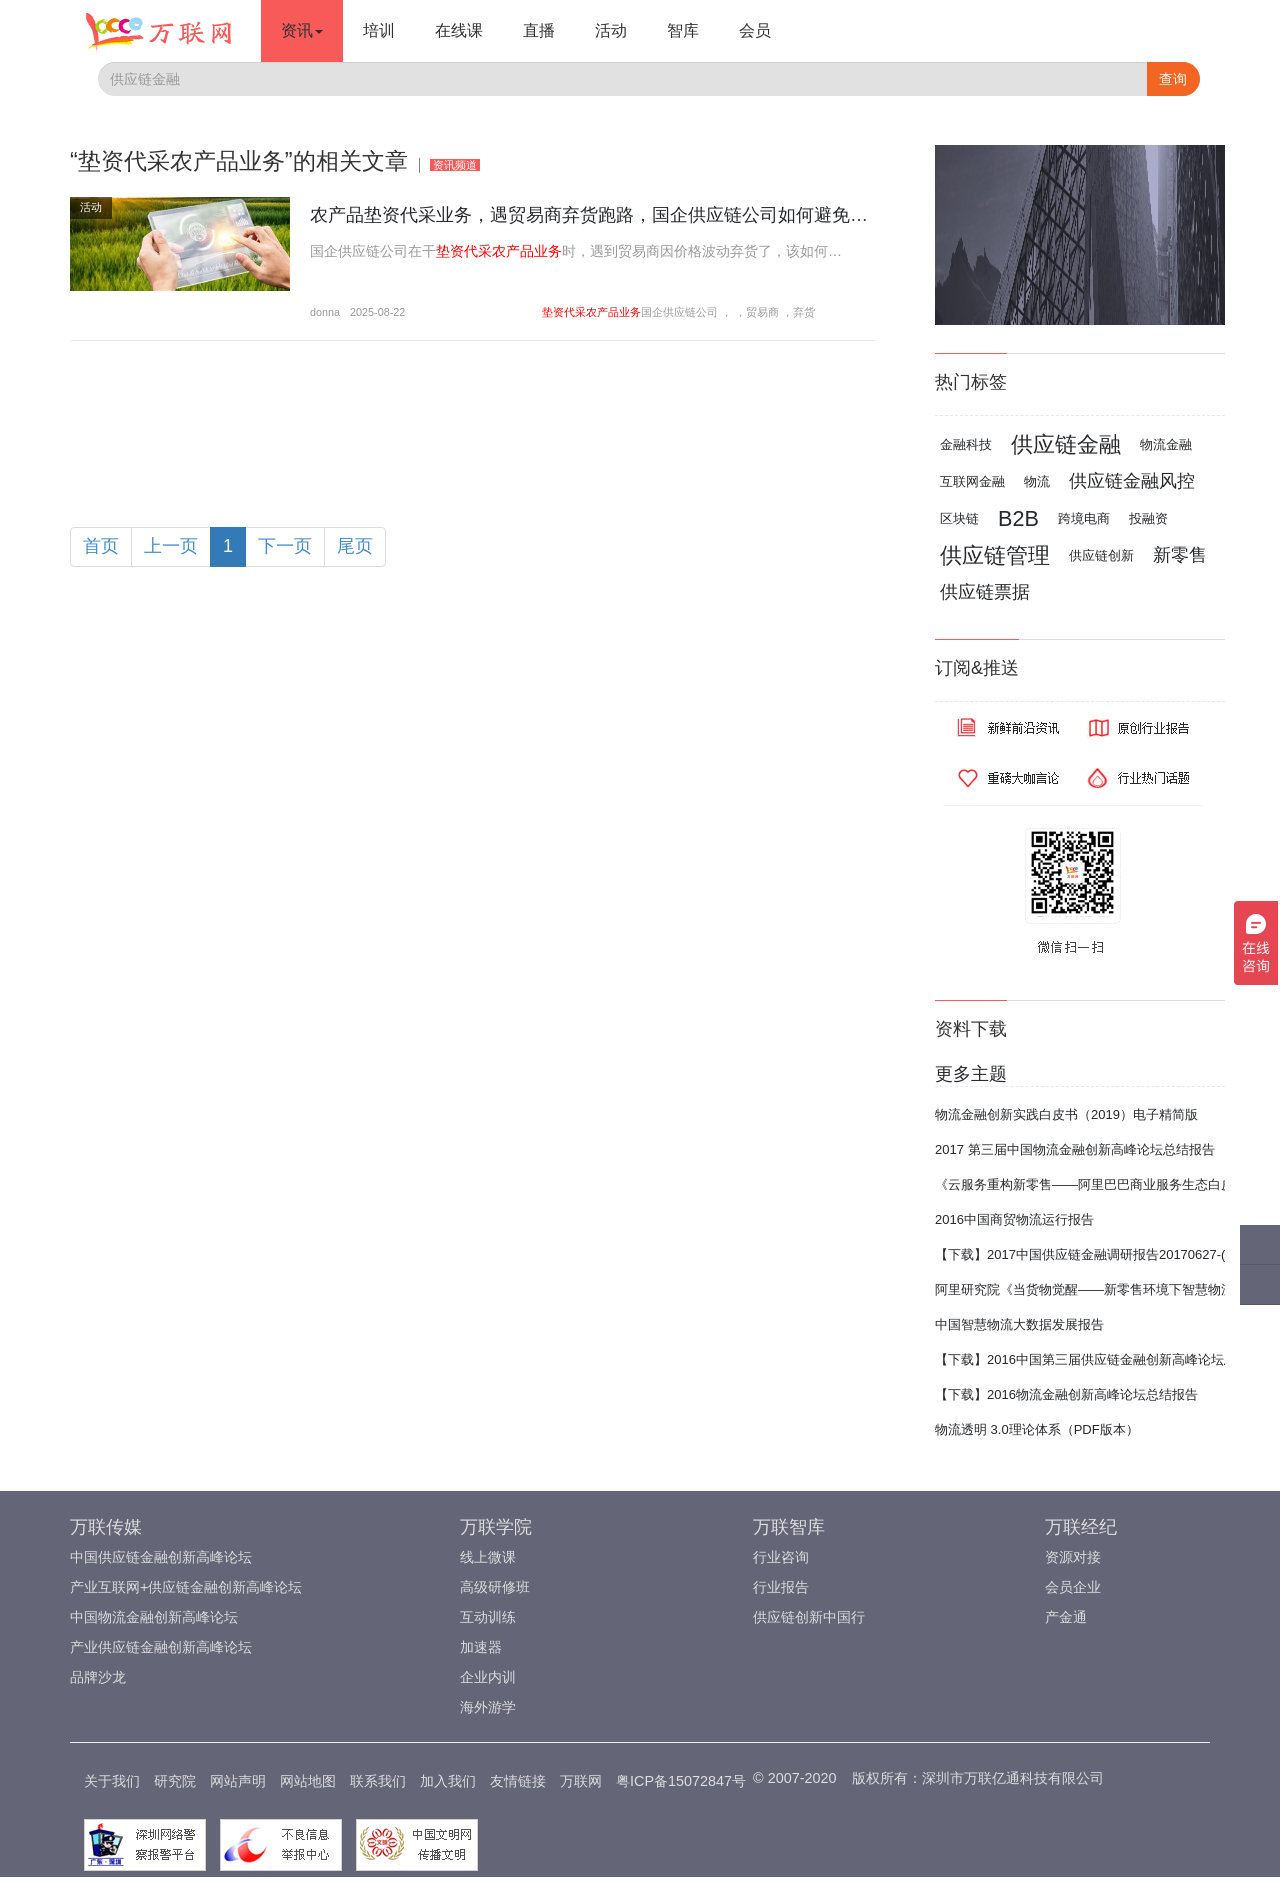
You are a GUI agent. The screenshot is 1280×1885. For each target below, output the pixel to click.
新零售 (1180, 555)
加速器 (481, 1647)
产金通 (1066, 1617)
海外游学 (488, 1707)
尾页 (355, 546)
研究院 (175, 1781)
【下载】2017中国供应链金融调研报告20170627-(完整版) (1102, 1254)
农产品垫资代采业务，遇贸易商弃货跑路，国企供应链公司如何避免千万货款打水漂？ (652, 215)
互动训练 (488, 1617)
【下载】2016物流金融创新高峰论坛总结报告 (1066, 1394)
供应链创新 (1101, 555)
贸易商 (762, 312)
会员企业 (1073, 1587)
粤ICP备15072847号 (681, 1781)
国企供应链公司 (679, 312)
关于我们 (112, 1781)
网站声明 (238, 1781)
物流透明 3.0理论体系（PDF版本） (1037, 1429)
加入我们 (448, 1781)
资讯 (302, 30)
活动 (611, 30)
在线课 (459, 30)
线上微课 (488, 1557)
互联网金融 (972, 481)
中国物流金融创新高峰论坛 (154, 1617)
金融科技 (966, 444)
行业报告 (781, 1587)
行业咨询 (781, 1557)
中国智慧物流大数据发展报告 (1019, 1324)
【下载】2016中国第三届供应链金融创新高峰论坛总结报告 (1105, 1359)
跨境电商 (1084, 518)
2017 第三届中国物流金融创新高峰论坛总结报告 (1075, 1149)
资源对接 (1073, 1557)
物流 (1037, 481)
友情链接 (518, 1781)
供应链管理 (995, 555)
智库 (683, 30)
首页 (101, 546)
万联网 (581, 1781)
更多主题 (971, 1074)
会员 (755, 30)
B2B (1018, 518)
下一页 (285, 546)
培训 (379, 30)
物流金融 (1166, 444)
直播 (539, 30)
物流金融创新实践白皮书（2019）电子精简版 (1066, 1114)
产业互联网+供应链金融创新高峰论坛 (186, 1587)
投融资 (1148, 518)
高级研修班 (495, 1587)
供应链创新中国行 (809, 1617)
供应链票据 (985, 592)
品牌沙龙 (98, 1677)
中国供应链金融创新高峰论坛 (161, 1557)
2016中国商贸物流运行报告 (1014, 1219)
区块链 (959, 518)
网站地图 (308, 1781)
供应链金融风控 (1132, 481)
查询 (1173, 79)
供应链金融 (1066, 444)
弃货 (804, 312)
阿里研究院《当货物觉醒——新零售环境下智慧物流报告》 (1104, 1289)
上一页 (171, 546)
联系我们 (378, 1781)
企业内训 (488, 1677)
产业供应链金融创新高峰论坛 (161, 1647)
